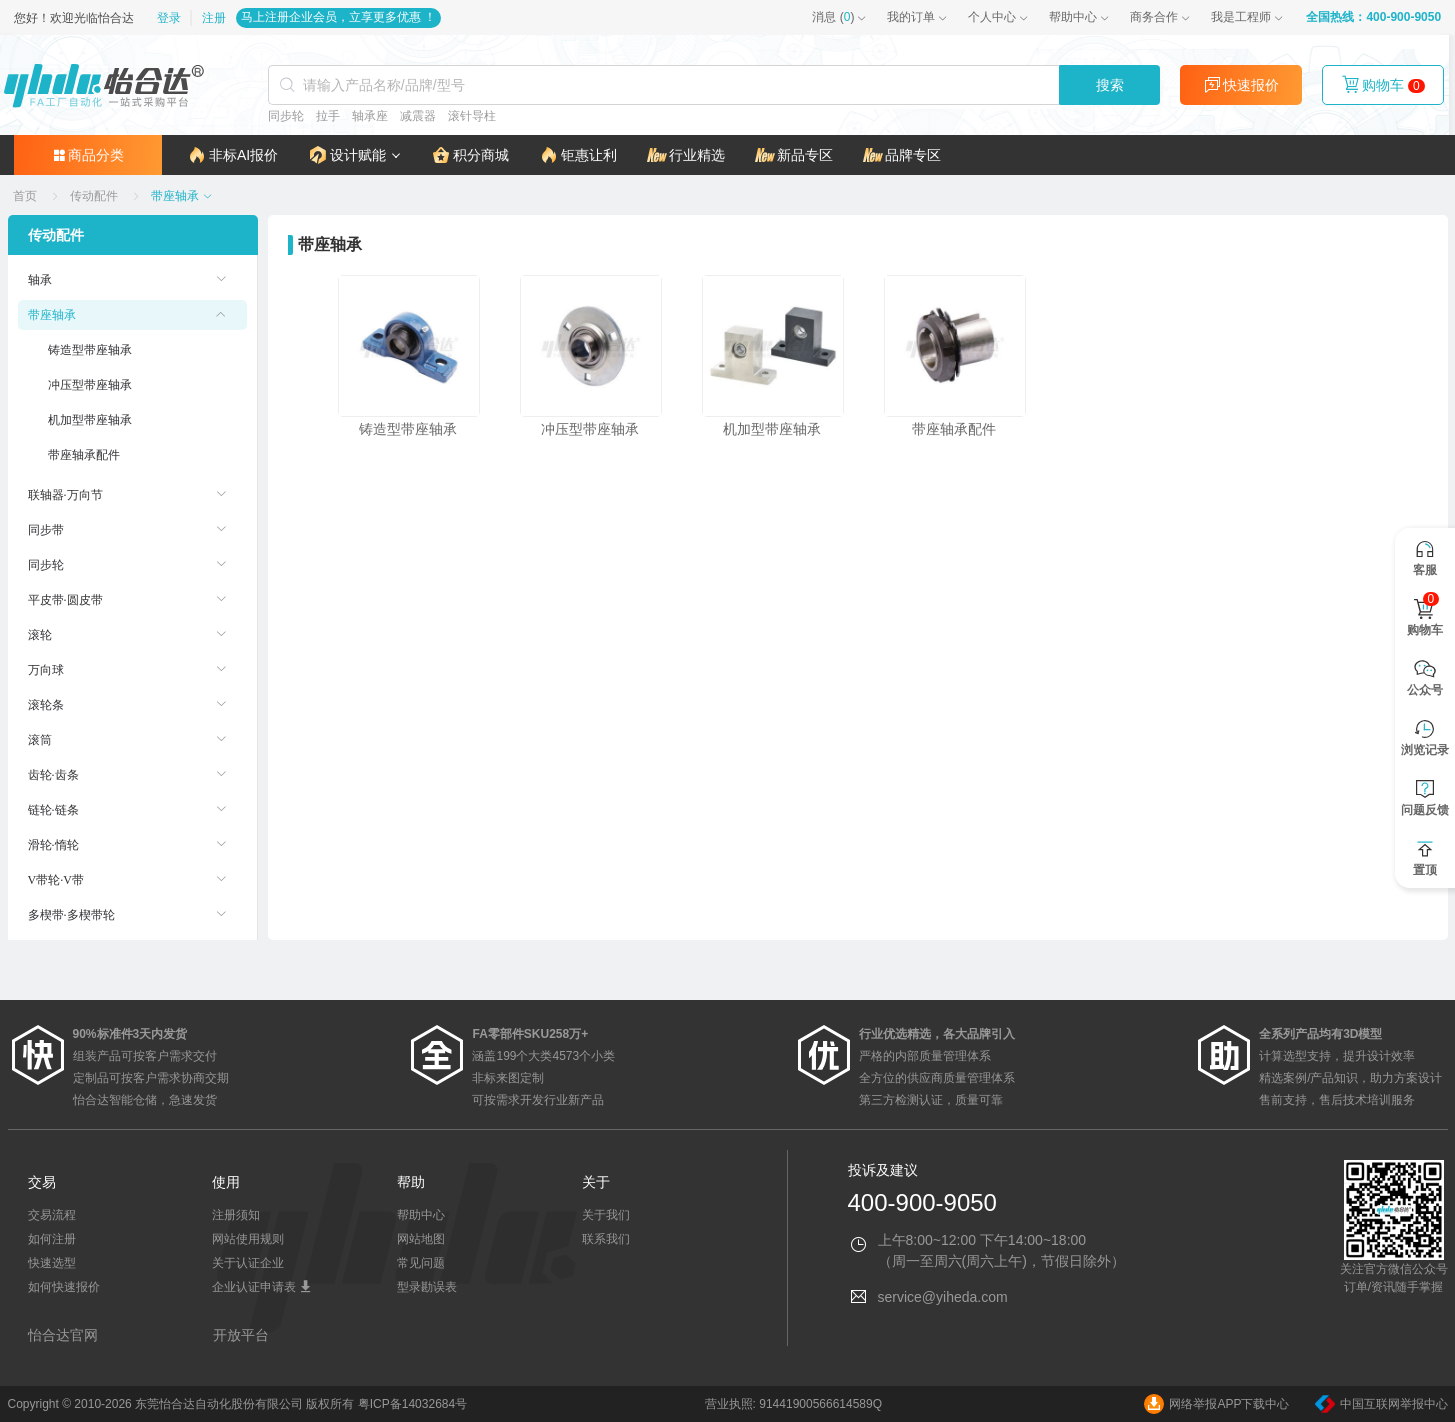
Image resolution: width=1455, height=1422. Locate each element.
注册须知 (236, 1215)
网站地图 (421, 1239)
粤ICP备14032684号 (412, 1404)
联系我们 (606, 1239)
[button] (348, 155)
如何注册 (52, 1239)
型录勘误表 (427, 1287)
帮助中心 (1080, 17)
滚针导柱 (475, 116)
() (840, 17)
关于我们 (606, 1215)
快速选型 (52, 1263)
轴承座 (373, 116)
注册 (207, 18)
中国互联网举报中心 (1381, 1404)
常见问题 (421, 1263)
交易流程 (52, 1215)
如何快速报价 (64, 1287)
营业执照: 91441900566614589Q (793, 1404)
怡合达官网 (63, 1335)
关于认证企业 (248, 1263)
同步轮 (289, 116)
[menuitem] (132, 280)
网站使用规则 (248, 1239)
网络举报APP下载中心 (1216, 1404)
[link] (26, 196)
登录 (164, 18)
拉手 (331, 116)
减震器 (421, 116)
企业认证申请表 (261, 1287)
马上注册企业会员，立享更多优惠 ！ (331, 17)
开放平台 (241, 1335)
